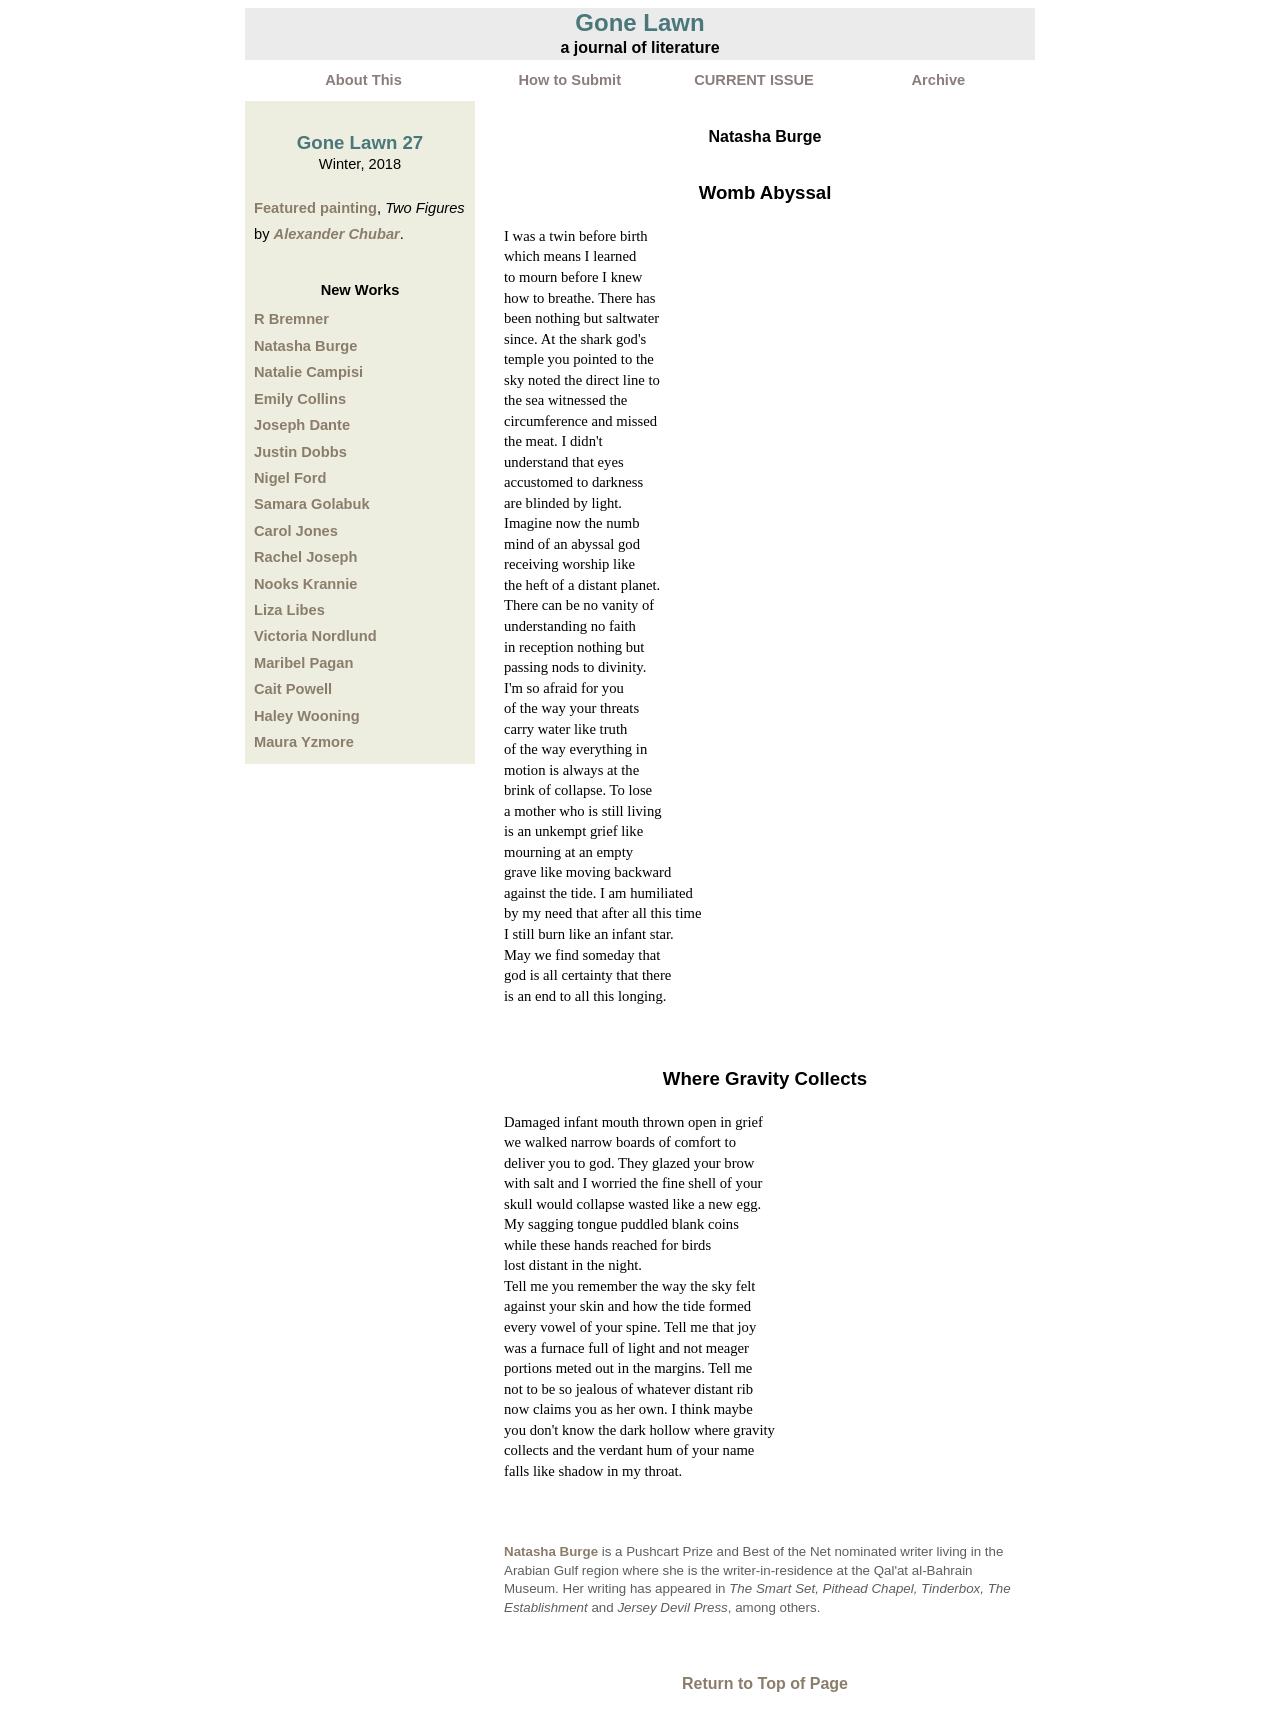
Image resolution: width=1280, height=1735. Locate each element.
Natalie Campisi (308, 372)
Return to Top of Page (765, 1683)
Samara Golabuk (312, 504)
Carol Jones (296, 531)
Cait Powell (293, 689)
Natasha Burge (305, 346)
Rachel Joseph (305, 557)
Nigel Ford (290, 478)
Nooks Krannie (305, 584)
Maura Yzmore (304, 742)
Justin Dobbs (300, 452)
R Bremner (291, 319)
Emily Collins (300, 399)
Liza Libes (289, 610)
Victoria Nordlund (315, 636)
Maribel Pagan (303, 663)
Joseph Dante (302, 425)
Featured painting (315, 208)
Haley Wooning (307, 716)
